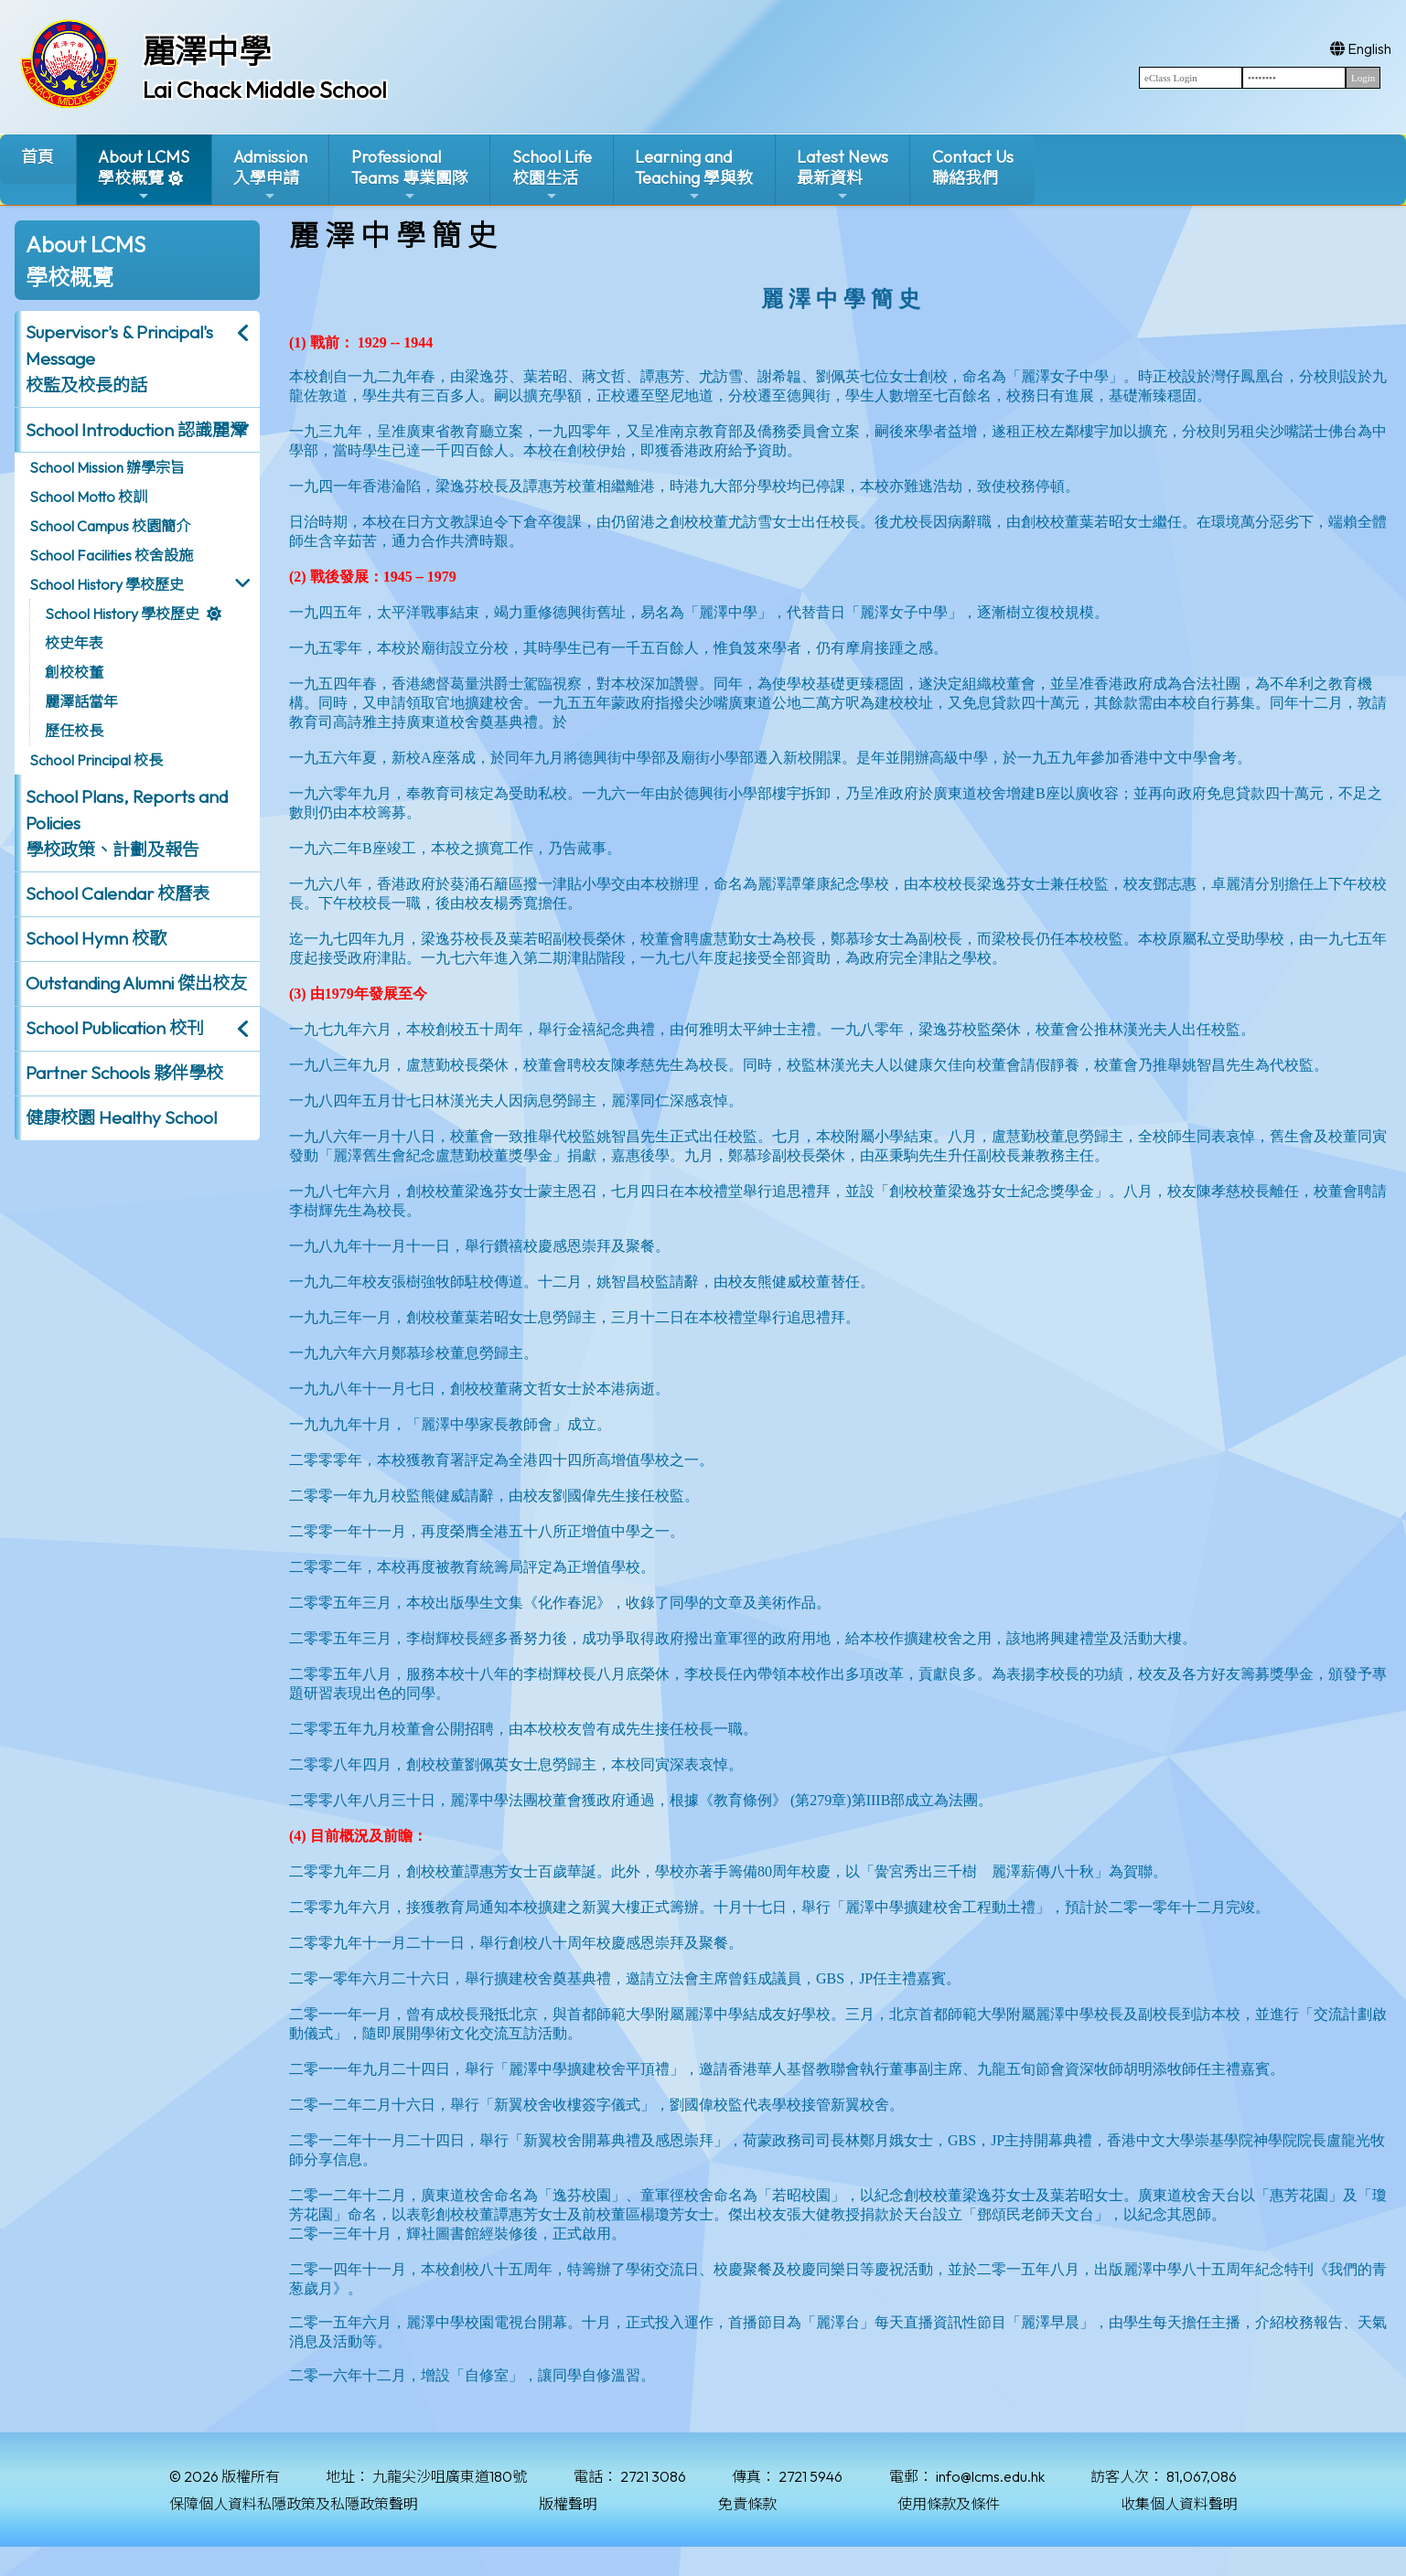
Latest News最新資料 (842, 175)
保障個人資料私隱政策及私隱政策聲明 (293, 2504)
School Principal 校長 (96, 760)
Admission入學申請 (270, 175)
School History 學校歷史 (106, 584)
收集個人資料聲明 (1179, 2504)
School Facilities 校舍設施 (111, 555)
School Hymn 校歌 (96, 938)
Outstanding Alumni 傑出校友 (136, 983)
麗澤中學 (207, 51)
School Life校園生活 (552, 175)
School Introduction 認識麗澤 (136, 430)
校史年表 (74, 643)
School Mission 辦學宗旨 (107, 467)
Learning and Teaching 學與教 (694, 175)
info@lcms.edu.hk (990, 2476)
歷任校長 (74, 730)
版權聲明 (568, 2504)
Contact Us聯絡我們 (973, 167)
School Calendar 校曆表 (117, 893)
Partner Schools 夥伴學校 (124, 1073)
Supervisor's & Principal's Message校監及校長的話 (119, 358)
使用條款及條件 (948, 2504)
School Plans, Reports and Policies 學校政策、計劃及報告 (127, 823)
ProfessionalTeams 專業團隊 (409, 175)
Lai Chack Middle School (265, 89)
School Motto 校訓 (88, 496)
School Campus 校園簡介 (109, 526)
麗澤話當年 (81, 701)
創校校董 (74, 672)
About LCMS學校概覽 (143, 175)
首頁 (37, 156)
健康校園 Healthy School (121, 1117)
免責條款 (747, 2504)
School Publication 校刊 (115, 1028)
